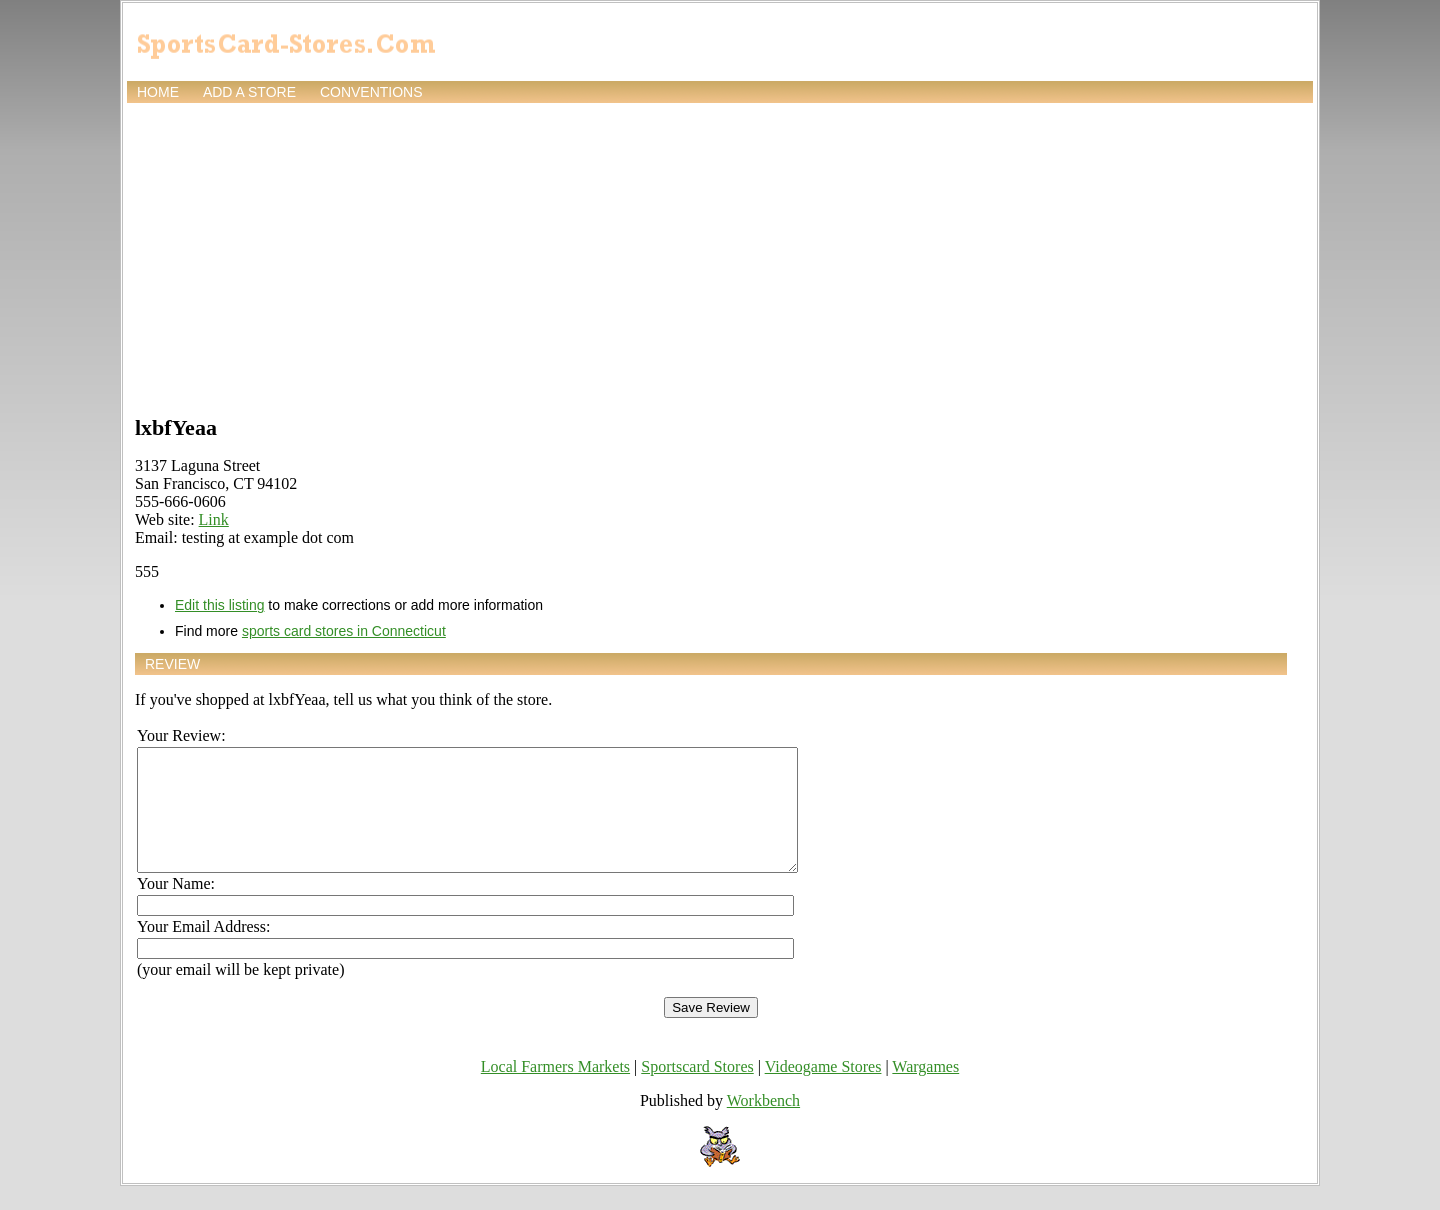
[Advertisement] (720, 257)
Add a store (249, 92)
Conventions (371, 92)
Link (214, 519)
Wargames (925, 1090)
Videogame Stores (823, 1090)
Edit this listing (219, 605)
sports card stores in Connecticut (344, 631)
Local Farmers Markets (555, 1090)
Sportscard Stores (697, 1090)
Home (158, 92)
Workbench (763, 1124)
